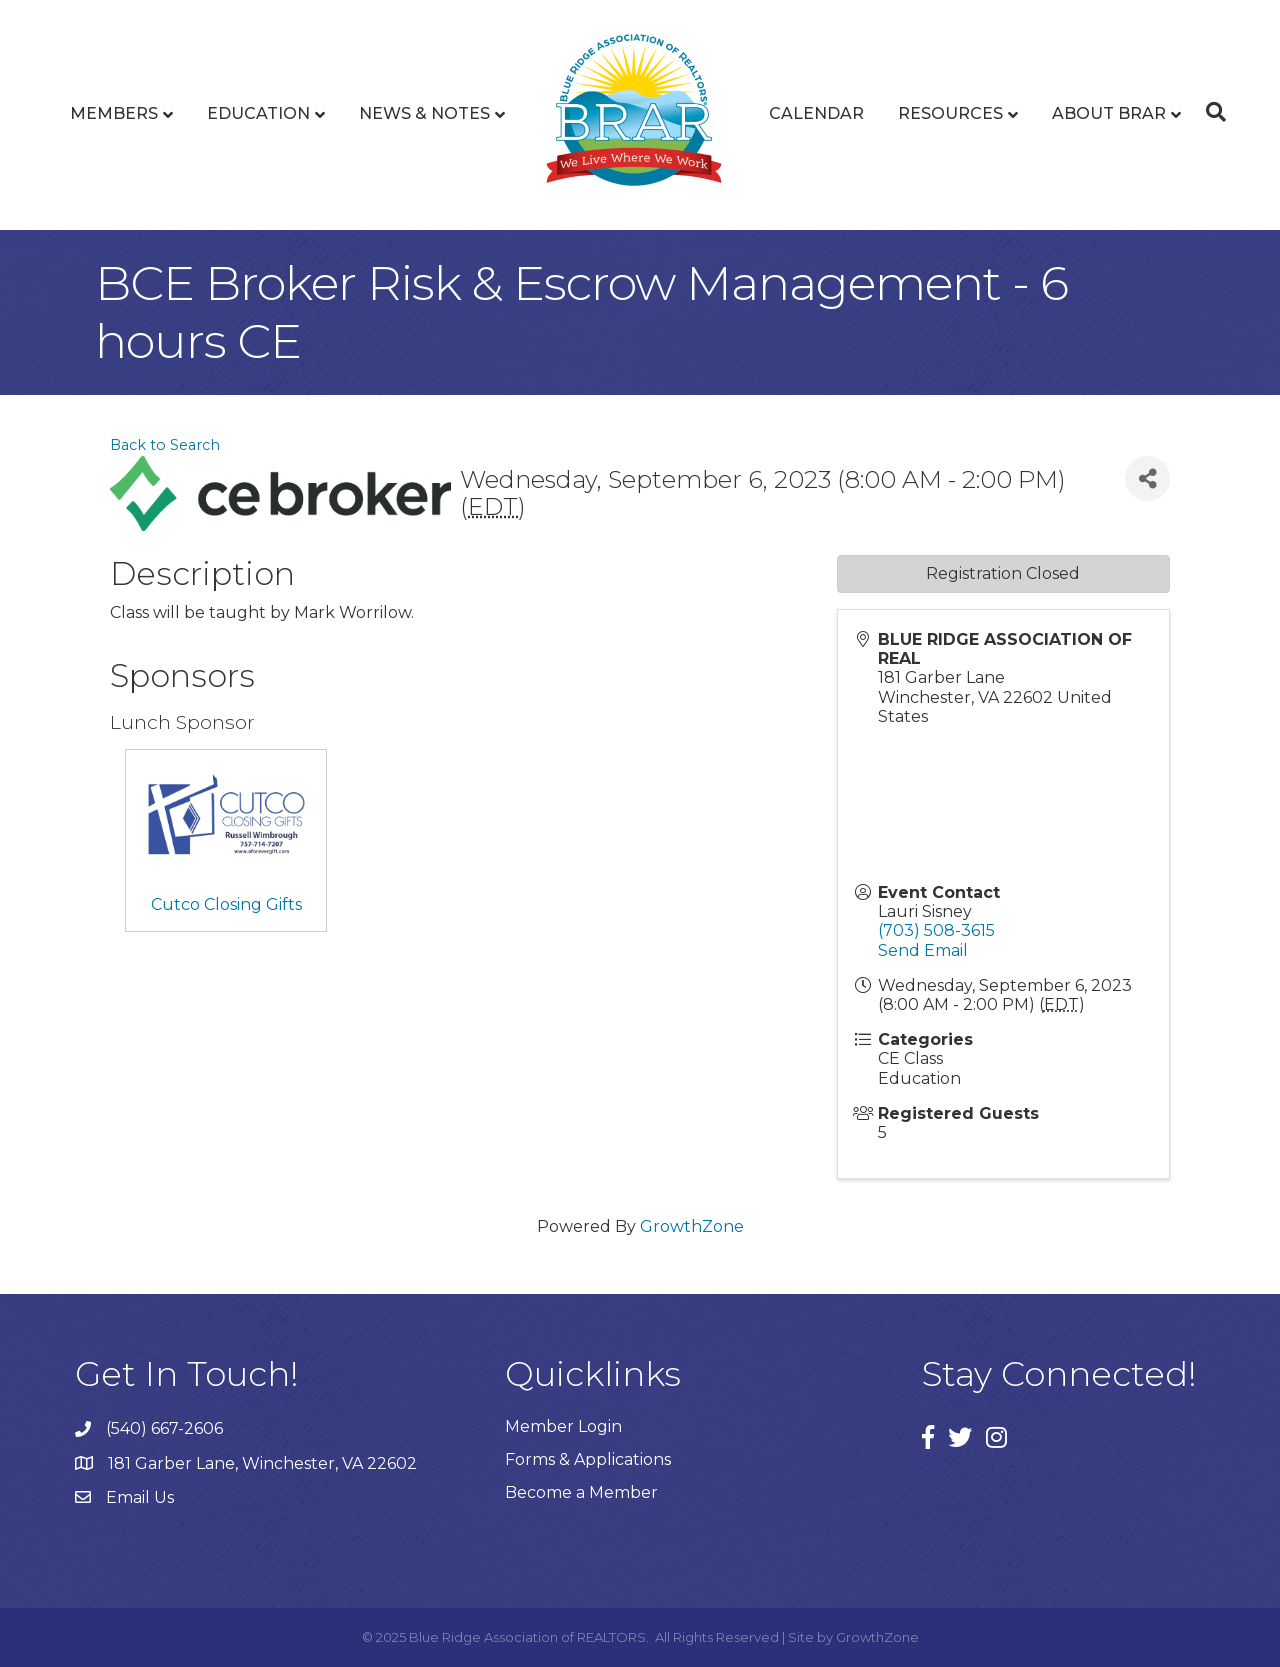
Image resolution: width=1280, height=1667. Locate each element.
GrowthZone (692, 1226)
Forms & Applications (588, 1459)
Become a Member (581, 1492)
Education (258, 113)
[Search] (1211, 112)
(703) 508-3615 (936, 930)
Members (114, 113)
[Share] (1147, 478)
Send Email (923, 950)
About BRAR (1109, 113)
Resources (950, 113)
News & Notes (424, 113)
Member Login (563, 1426)
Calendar (816, 113)
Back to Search (165, 445)
